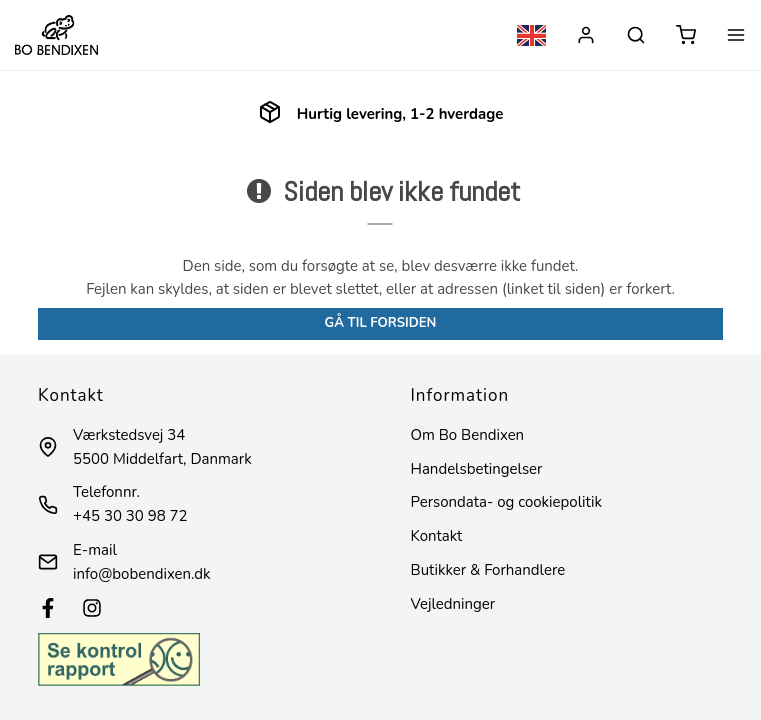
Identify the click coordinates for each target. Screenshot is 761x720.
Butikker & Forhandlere (488, 570)
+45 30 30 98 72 (130, 516)
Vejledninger (453, 604)
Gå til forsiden (381, 323)
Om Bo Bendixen (468, 435)
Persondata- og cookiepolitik (506, 502)
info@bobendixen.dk (141, 574)
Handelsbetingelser (477, 469)
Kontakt (437, 536)
